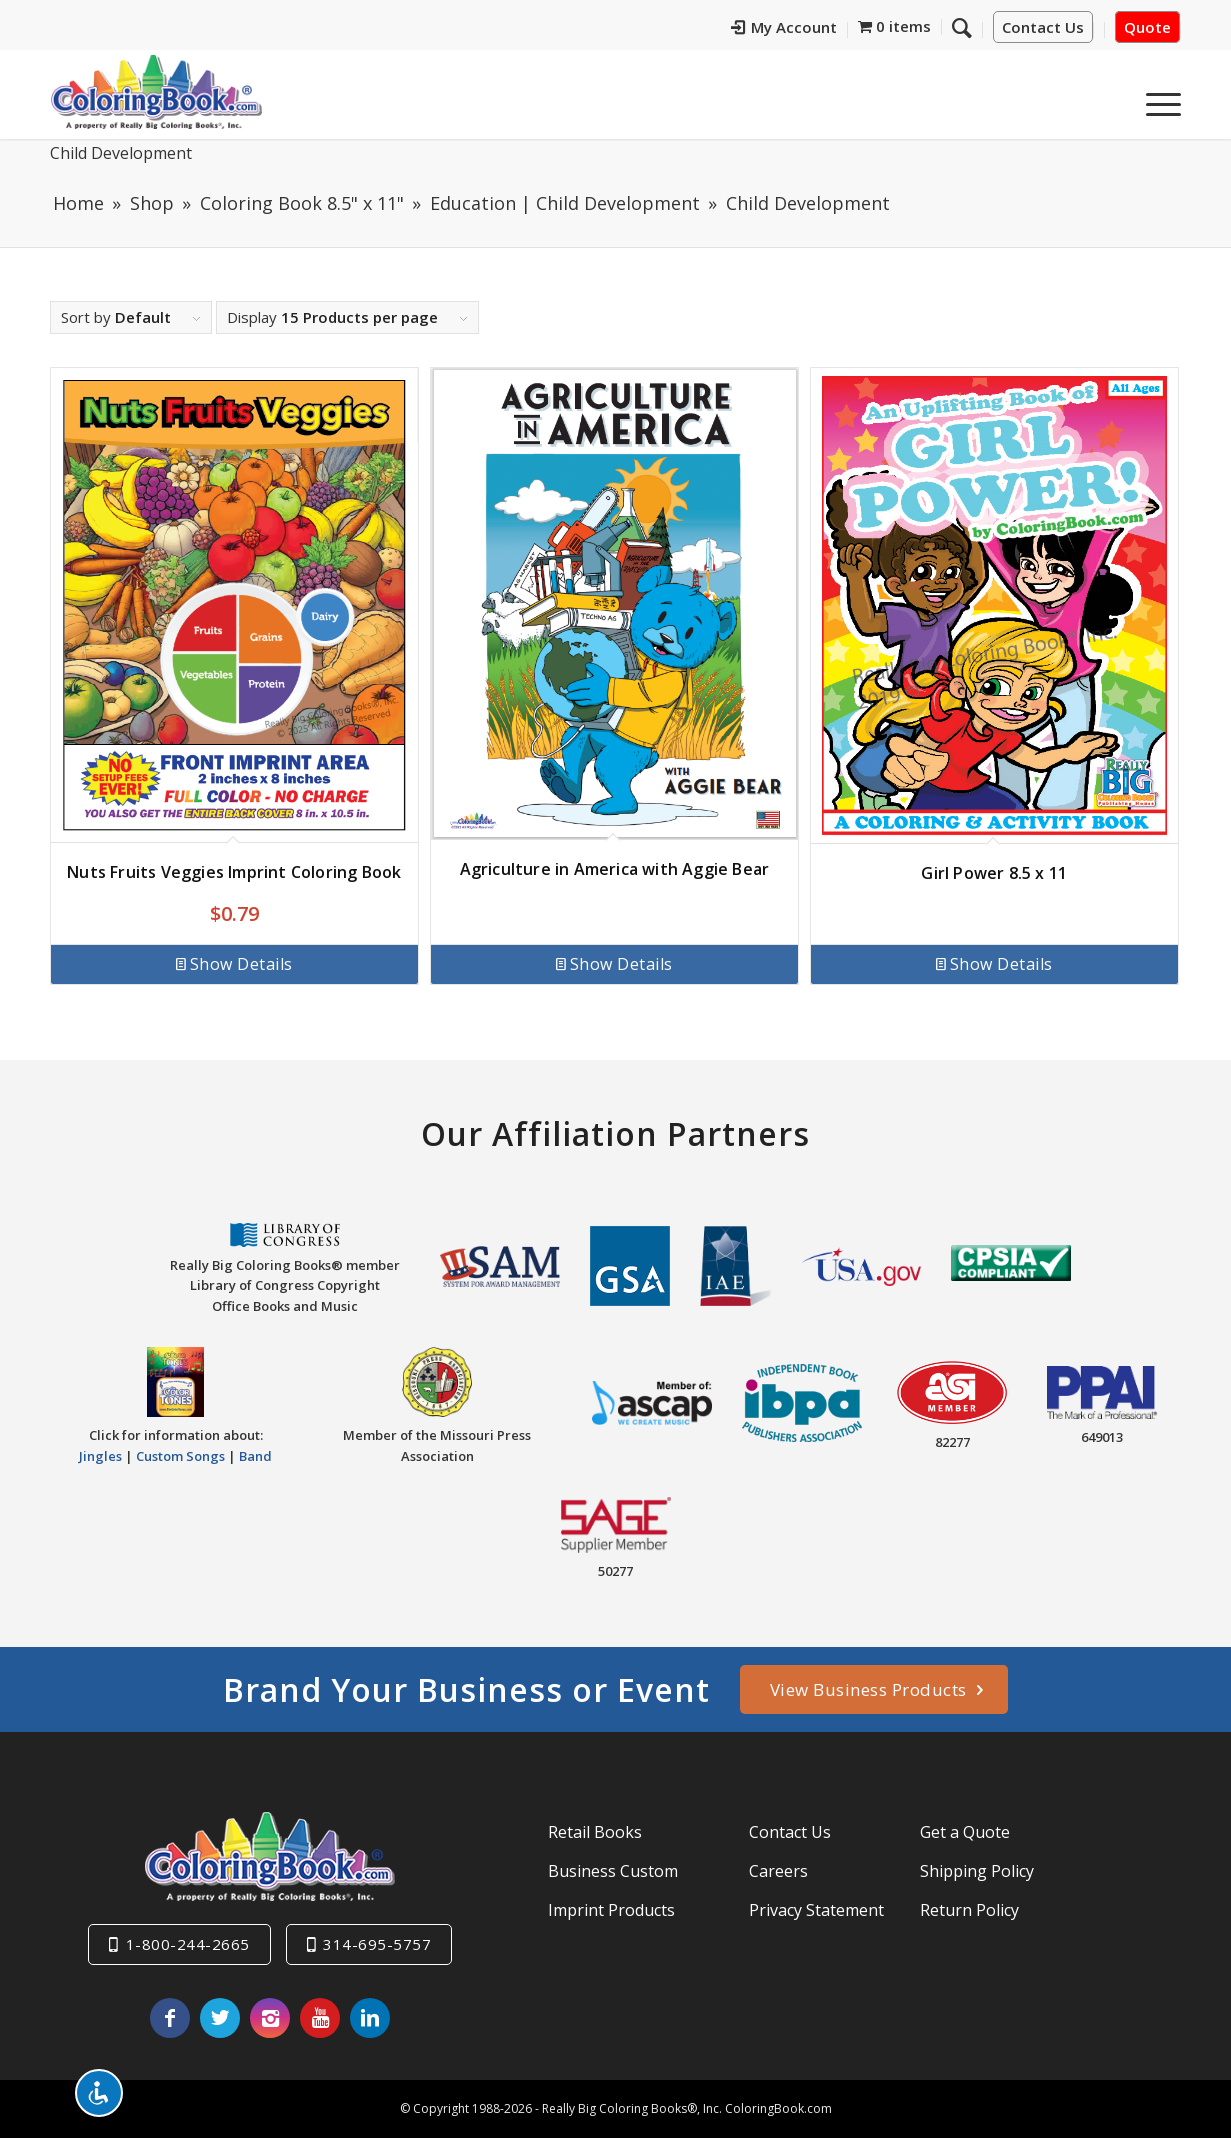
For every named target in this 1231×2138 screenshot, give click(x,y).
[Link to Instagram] (270, 2018)
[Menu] (1157, 99)
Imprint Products (611, 1910)
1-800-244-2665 (188, 1944)
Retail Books (595, 1832)
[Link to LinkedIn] (370, 2018)
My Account (784, 27)
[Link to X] (220, 2018)
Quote (1147, 27)
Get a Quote (965, 1832)
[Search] (962, 27)
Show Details (234, 964)
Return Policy (969, 1910)
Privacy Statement (816, 1910)
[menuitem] (784, 30)
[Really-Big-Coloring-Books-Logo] (156, 91)
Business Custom (613, 1871)
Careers (778, 1871)
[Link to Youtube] (320, 2018)
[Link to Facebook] (170, 2018)
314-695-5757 (377, 1944)
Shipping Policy (977, 1871)
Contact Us (1043, 27)
